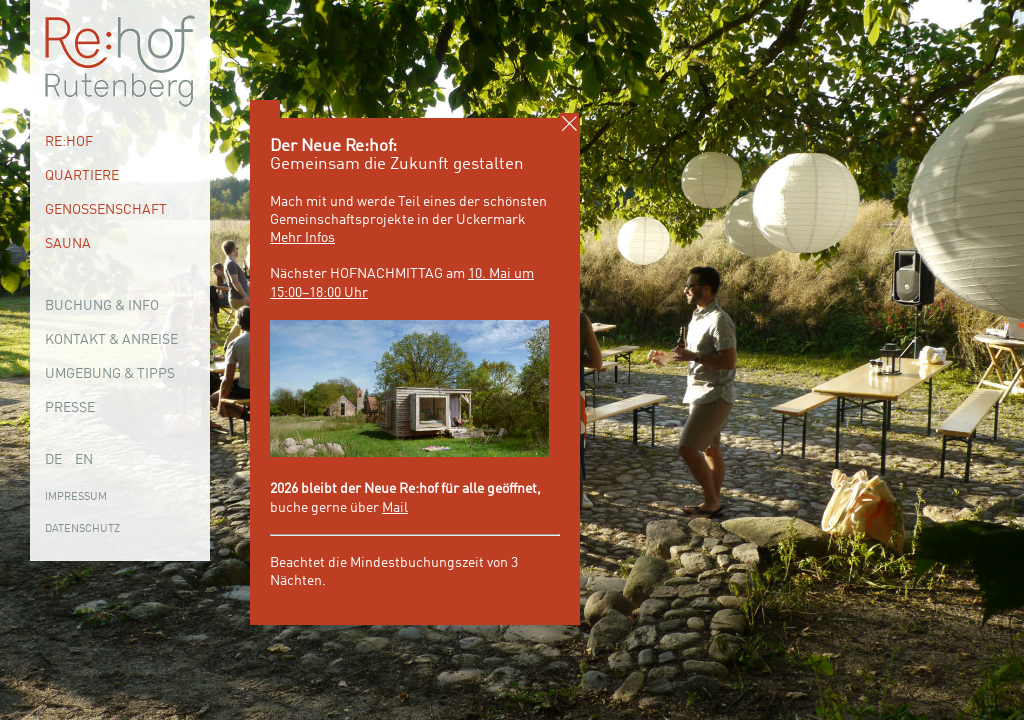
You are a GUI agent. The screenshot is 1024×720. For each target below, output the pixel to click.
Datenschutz (82, 529)
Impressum (76, 497)
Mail (395, 508)
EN (84, 460)
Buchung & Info (102, 306)
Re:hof (69, 142)
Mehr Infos (302, 238)
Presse (70, 408)
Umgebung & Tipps (110, 374)
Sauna (68, 244)
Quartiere (82, 176)
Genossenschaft (106, 210)
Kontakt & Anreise (111, 340)
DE (53, 460)
